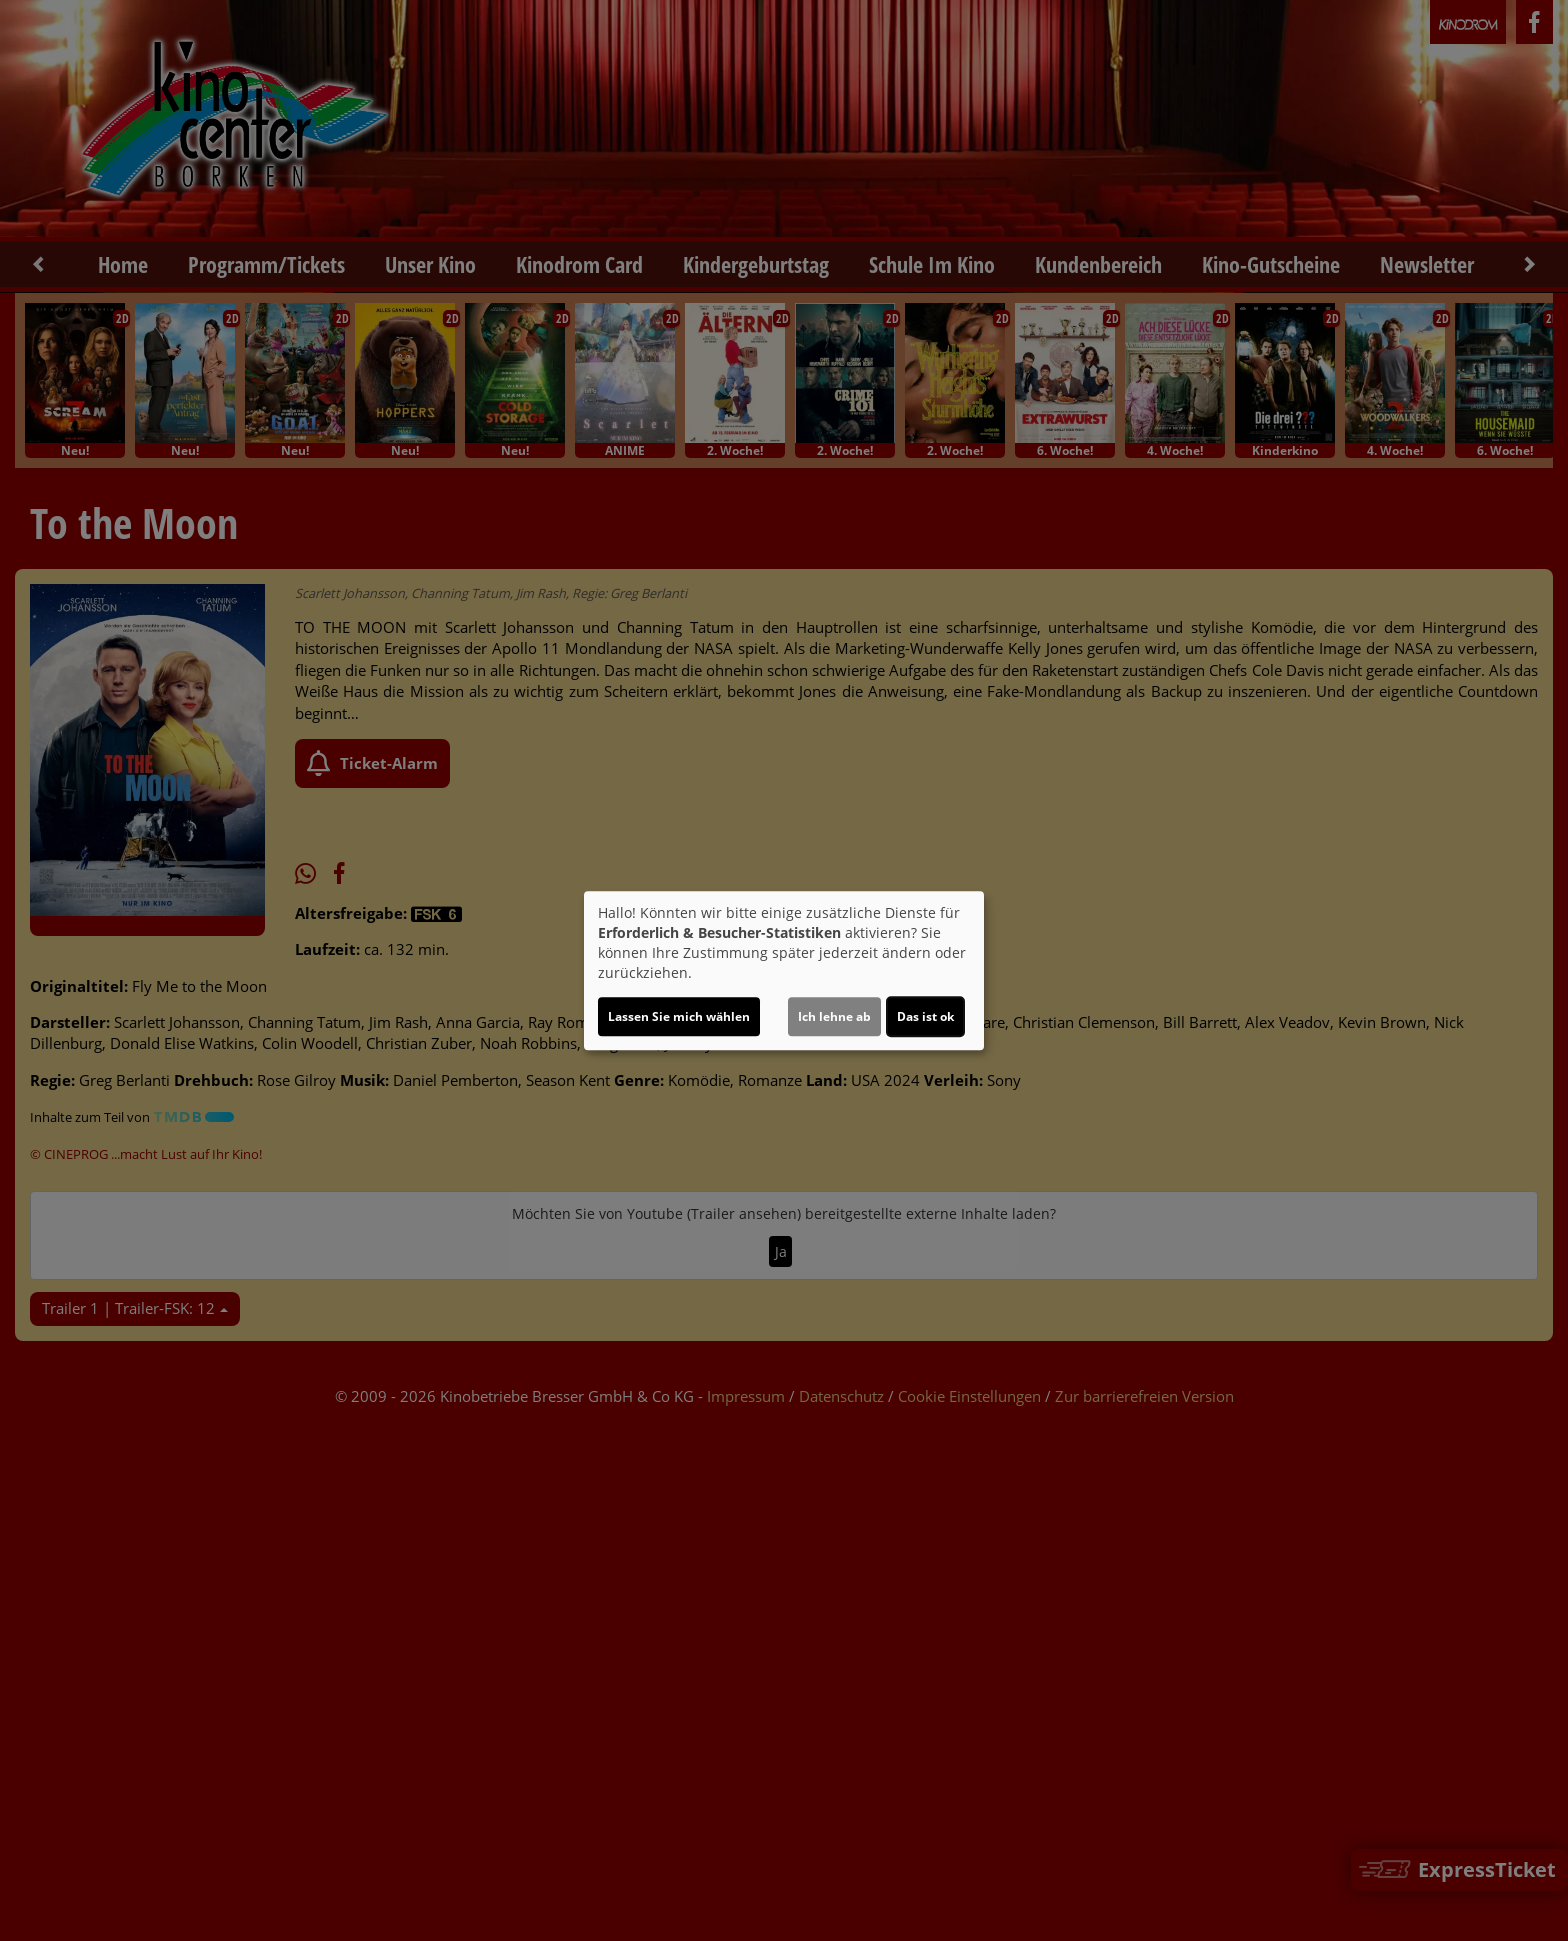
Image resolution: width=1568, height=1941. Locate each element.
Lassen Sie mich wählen (679, 1016)
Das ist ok (925, 1016)
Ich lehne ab (834, 1016)
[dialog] (784, 971)
